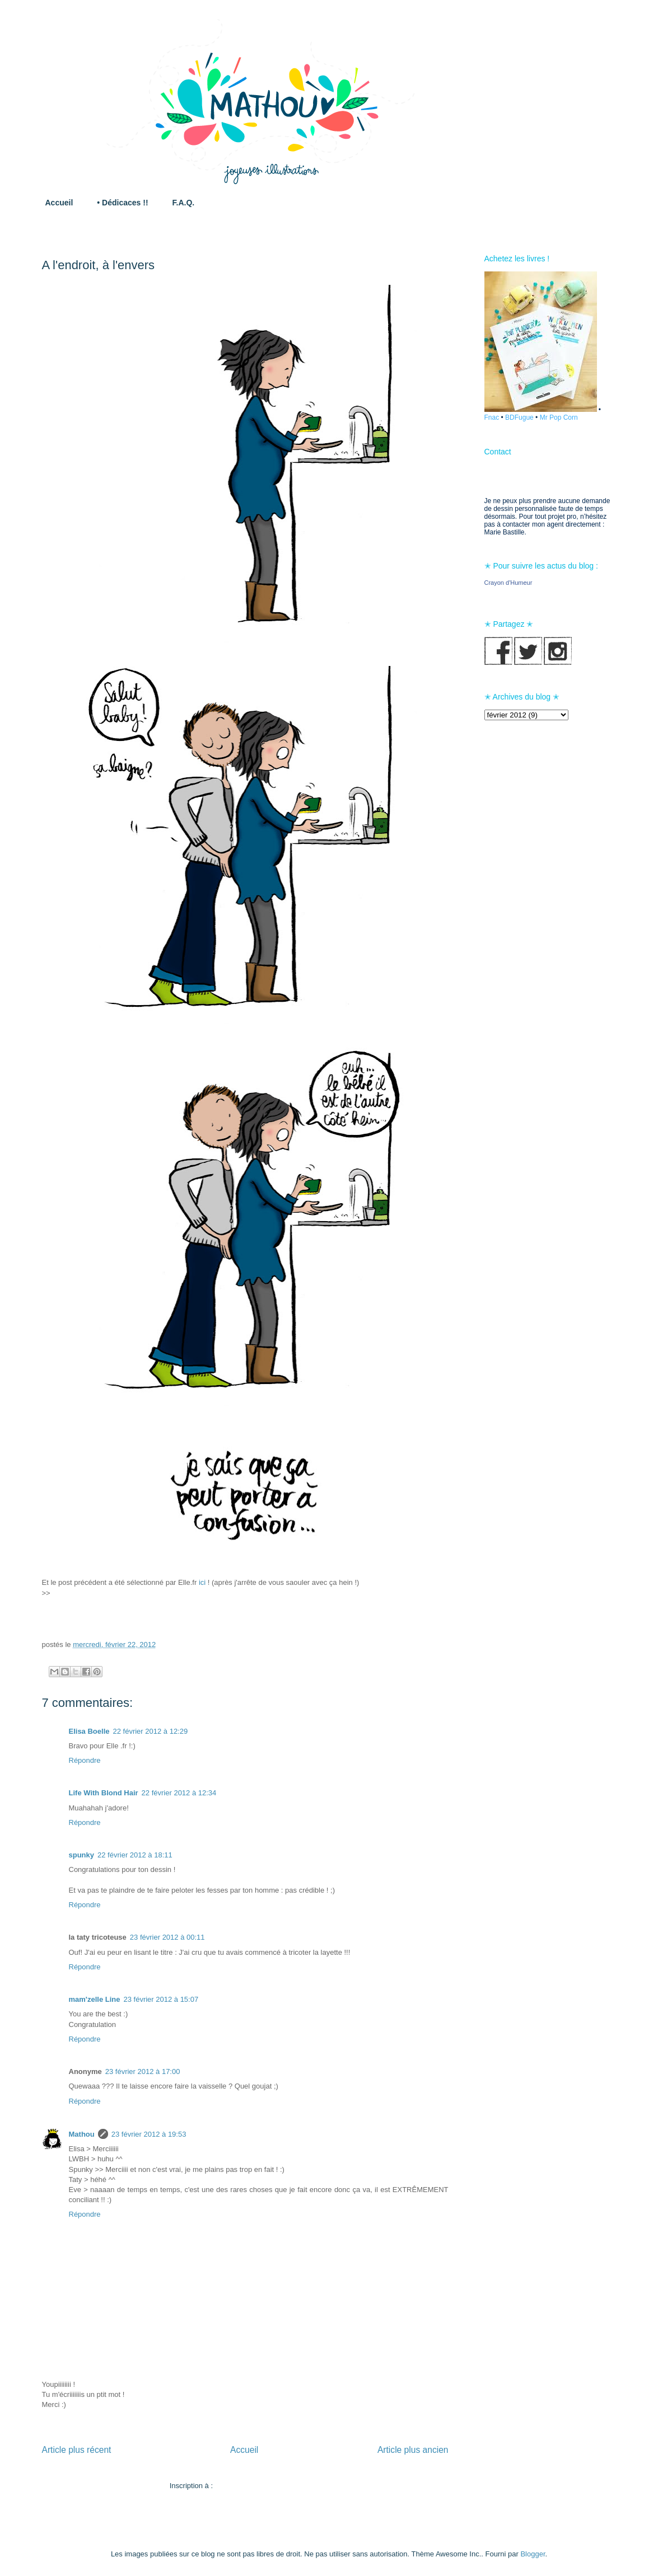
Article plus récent (76, 2450)
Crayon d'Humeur (508, 582)
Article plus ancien (413, 2450)
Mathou (82, 2134)
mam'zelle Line (94, 1999)
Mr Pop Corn (559, 417)
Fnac (492, 417)
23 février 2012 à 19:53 (148, 2134)
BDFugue (519, 417)
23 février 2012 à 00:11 (167, 1937)
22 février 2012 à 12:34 (179, 1793)
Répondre (85, 1760)
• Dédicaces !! (122, 202)
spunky (82, 1855)
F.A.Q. (183, 202)
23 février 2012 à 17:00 (142, 2071)
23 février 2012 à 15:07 (160, 1999)
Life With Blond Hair (103, 1793)
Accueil (59, 202)
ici (202, 1582)
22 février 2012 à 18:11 (134, 1855)
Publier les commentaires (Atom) (268, 2485)
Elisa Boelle (89, 1731)
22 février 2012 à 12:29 (150, 1731)
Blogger (532, 2554)
